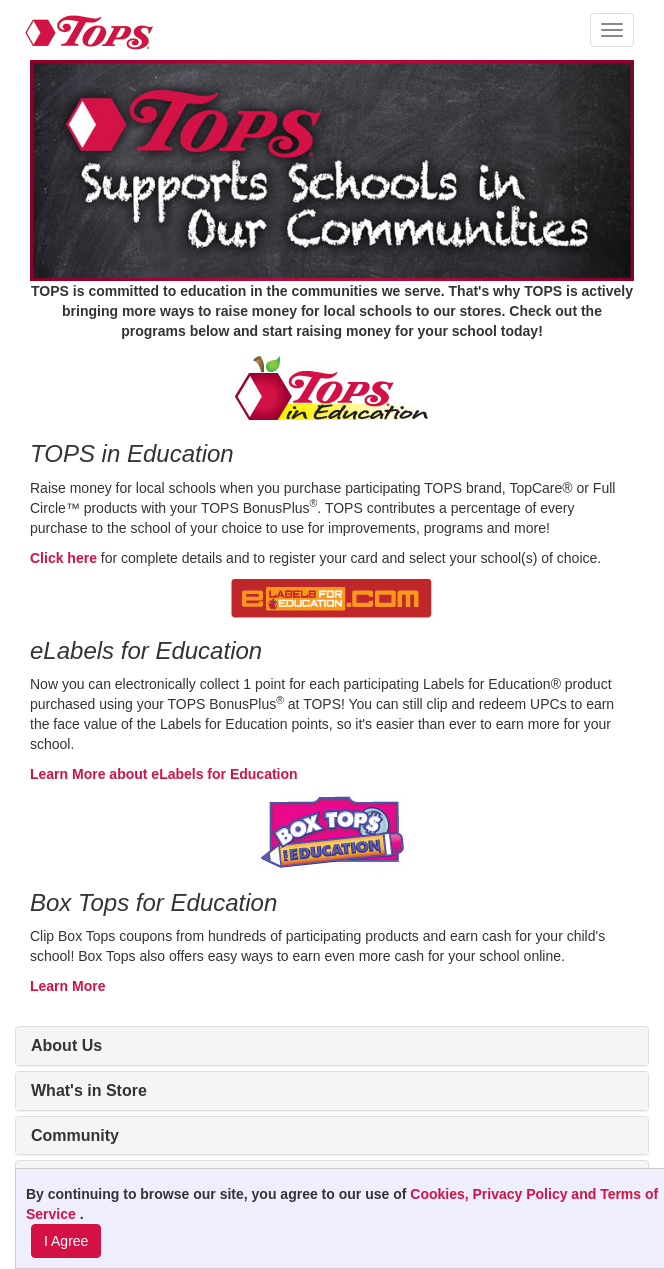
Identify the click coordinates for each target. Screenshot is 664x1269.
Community (75, 1135)
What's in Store (89, 1090)
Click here (63, 558)
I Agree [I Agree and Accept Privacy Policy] (66, 1241)
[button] (612, 30)
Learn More (67, 986)
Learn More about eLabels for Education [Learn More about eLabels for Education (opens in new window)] (164, 774)
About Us (66, 1045)
